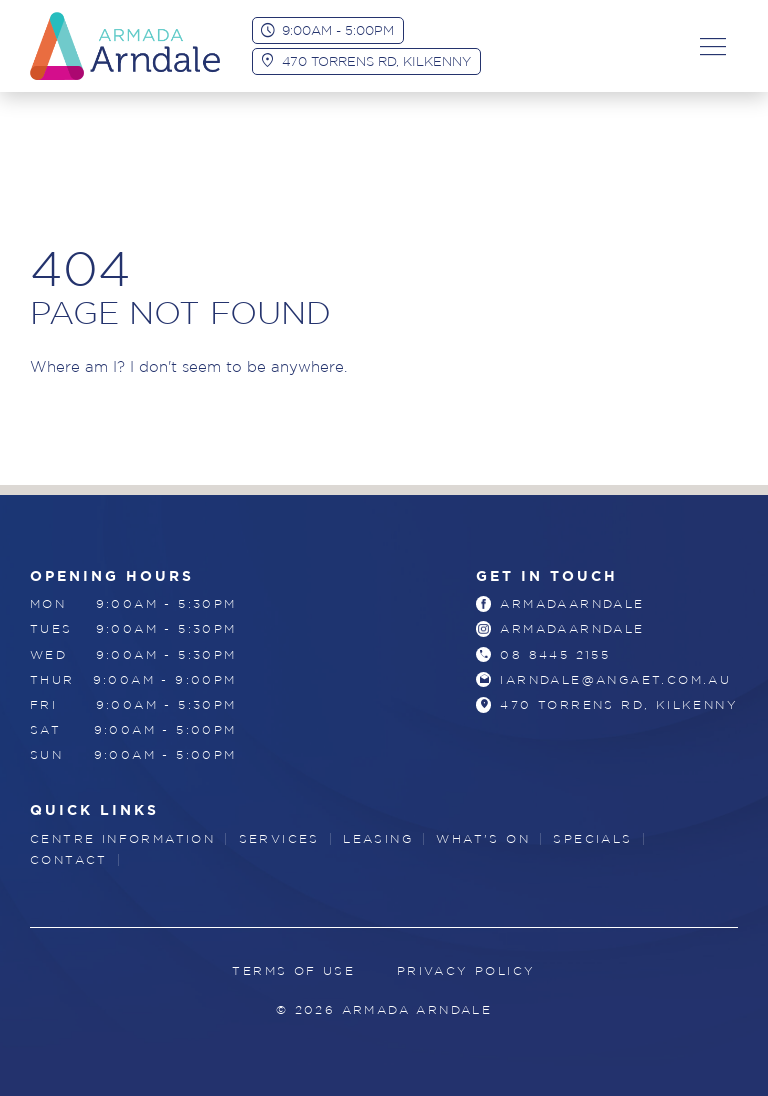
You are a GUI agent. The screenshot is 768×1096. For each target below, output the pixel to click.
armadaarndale (572, 603)
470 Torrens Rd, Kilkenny (376, 61)
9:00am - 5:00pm (338, 30)
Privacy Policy (466, 970)
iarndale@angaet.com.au (615, 679)
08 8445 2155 (555, 654)
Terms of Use (293, 970)
